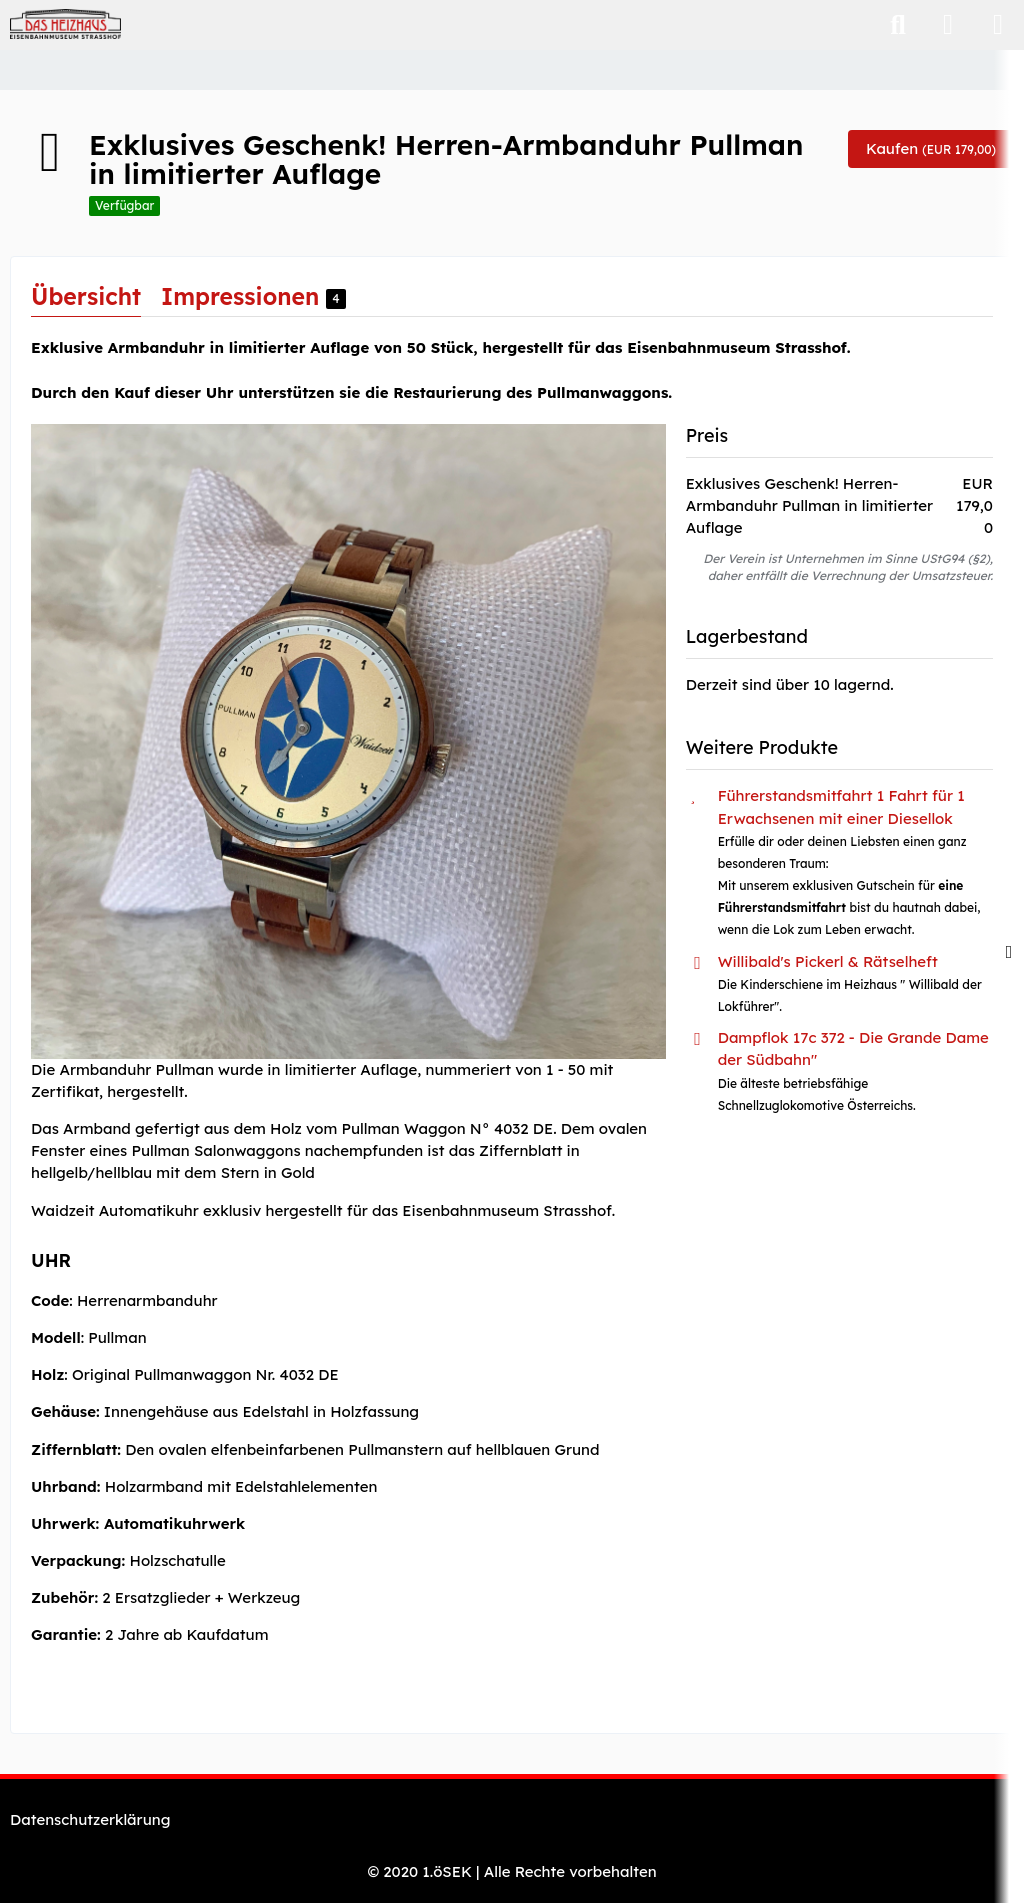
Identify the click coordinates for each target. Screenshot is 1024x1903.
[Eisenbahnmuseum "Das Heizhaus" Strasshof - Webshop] (65, 24)
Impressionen (253, 296)
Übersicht (86, 296)
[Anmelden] (948, 25)
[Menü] (998, 25)
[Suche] (898, 25)
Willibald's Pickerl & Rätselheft (828, 961)
